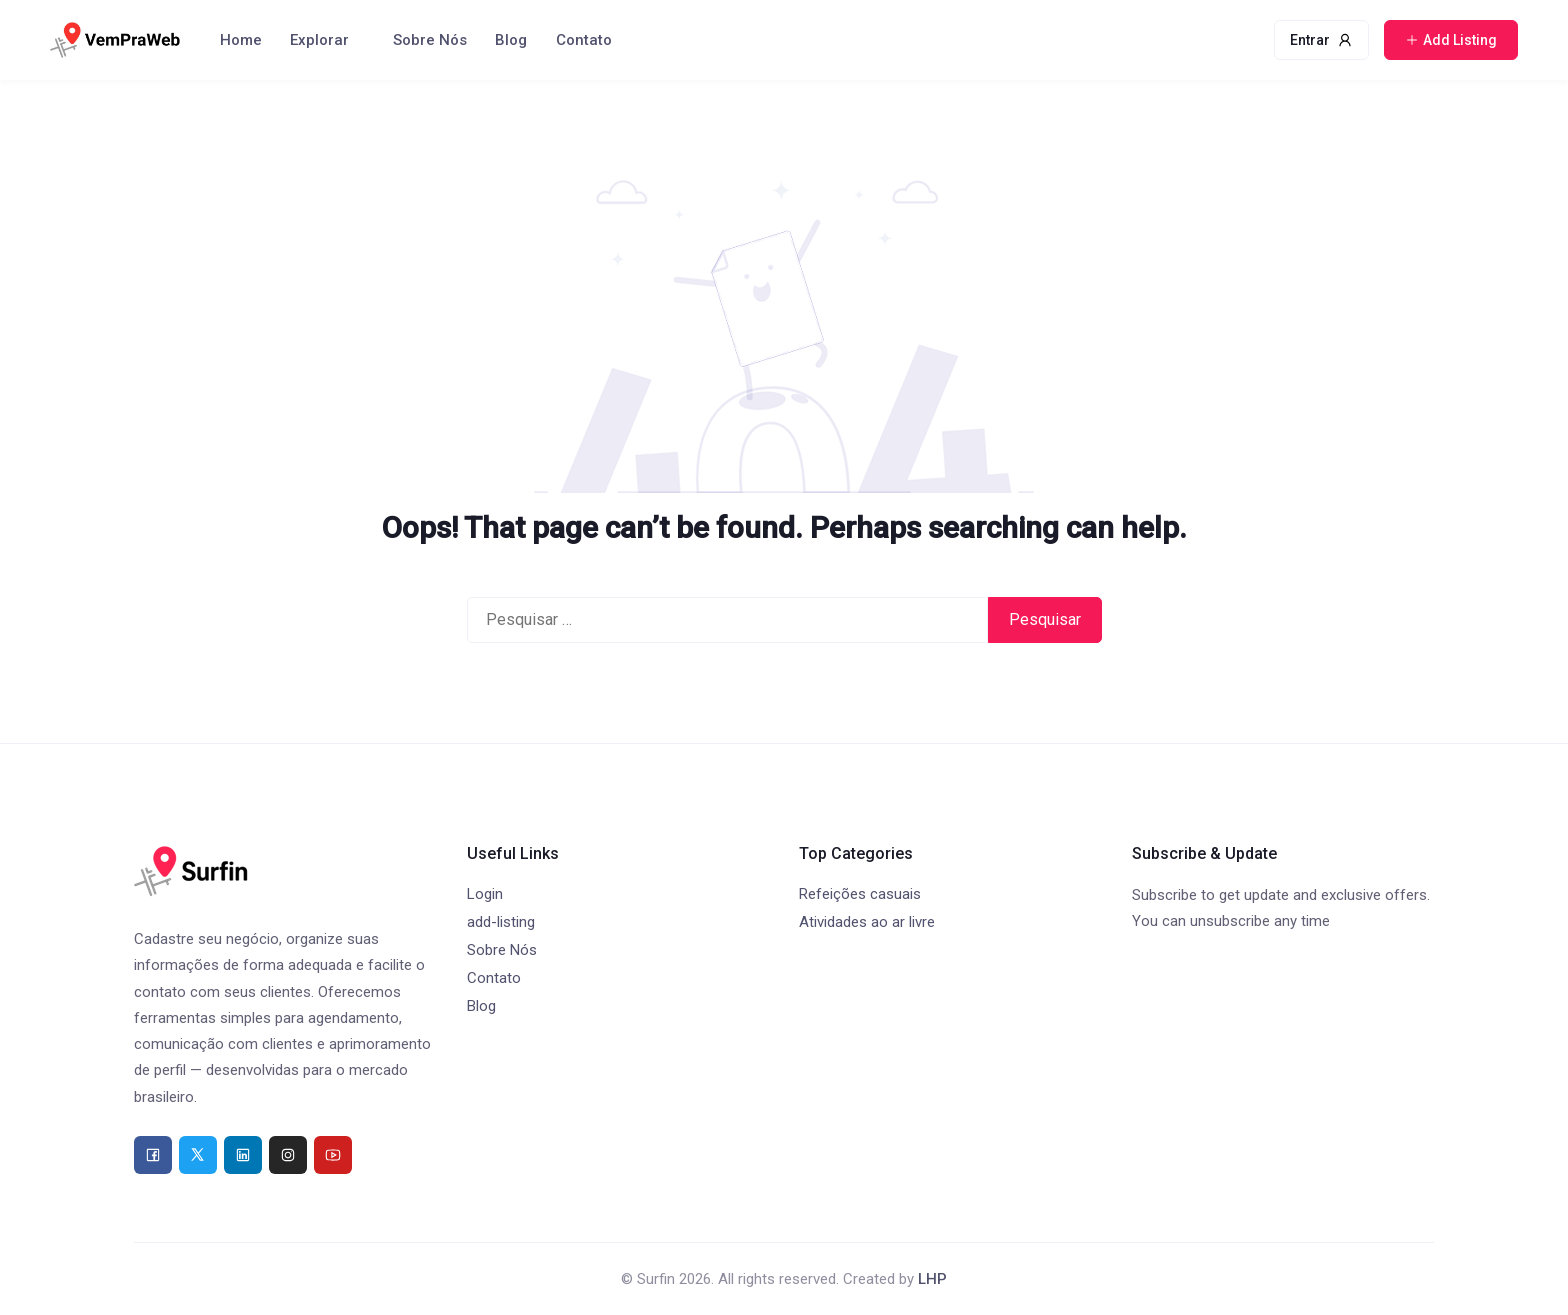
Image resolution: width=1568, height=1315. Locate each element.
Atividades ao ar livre (867, 922)
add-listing (501, 922)
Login (485, 894)
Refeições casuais (860, 894)
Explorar (319, 40)
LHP (932, 1279)
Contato (584, 40)
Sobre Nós (430, 40)
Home (241, 40)
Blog (511, 40)
